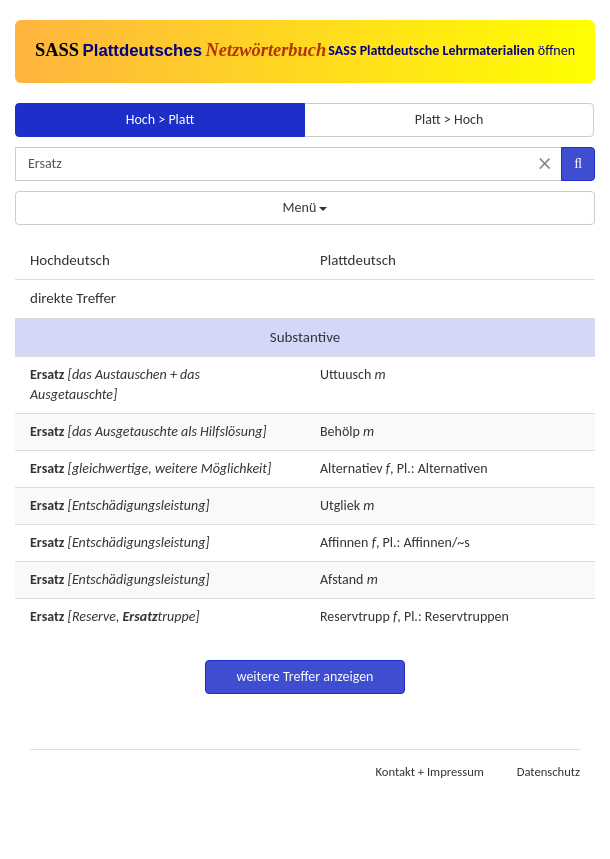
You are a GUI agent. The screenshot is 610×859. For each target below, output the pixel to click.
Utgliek (340, 505)
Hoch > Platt (160, 119)
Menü (305, 207)
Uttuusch (345, 374)
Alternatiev (351, 468)
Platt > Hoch (449, 119)
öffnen (451, 50)
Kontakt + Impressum (430, 771)
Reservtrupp (355, 616)
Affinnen (344, 542)
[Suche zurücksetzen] (544, 163)
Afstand (341, 579)
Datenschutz (548, 771)
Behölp (340, 431)
